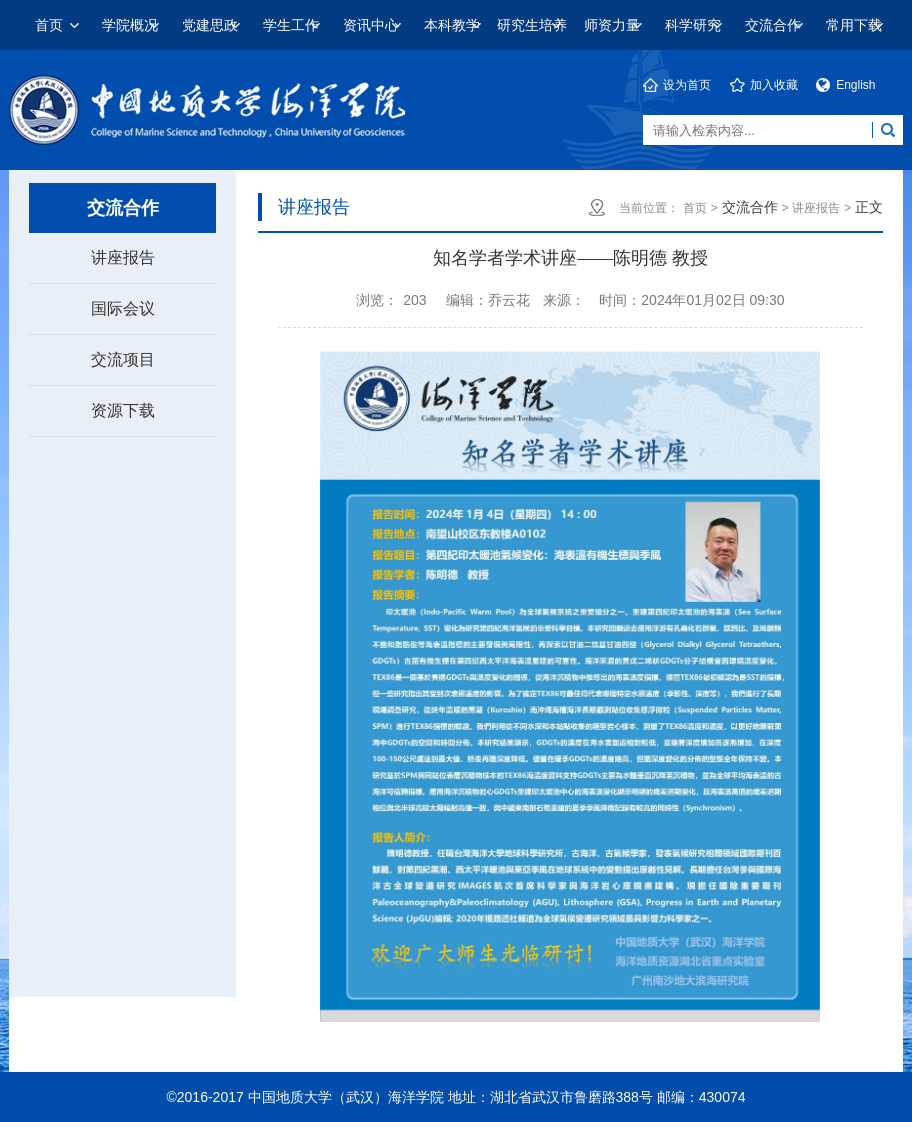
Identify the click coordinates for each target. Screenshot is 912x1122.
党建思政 (210, 25)
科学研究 (693, 25)
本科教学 (452, 25)
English (855, 85)
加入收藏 (774, 85)
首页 (49, 25)
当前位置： (649, 208)
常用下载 (854, 25)
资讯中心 (371, 25)
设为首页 (687, 85)
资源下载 (123, 410)
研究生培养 (532, 25)
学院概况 (130, 25)
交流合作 (773, 25)
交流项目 (123, 359)
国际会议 (123, 308)
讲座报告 (123, 257)
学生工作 (291, 25)
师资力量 (612, 25)
